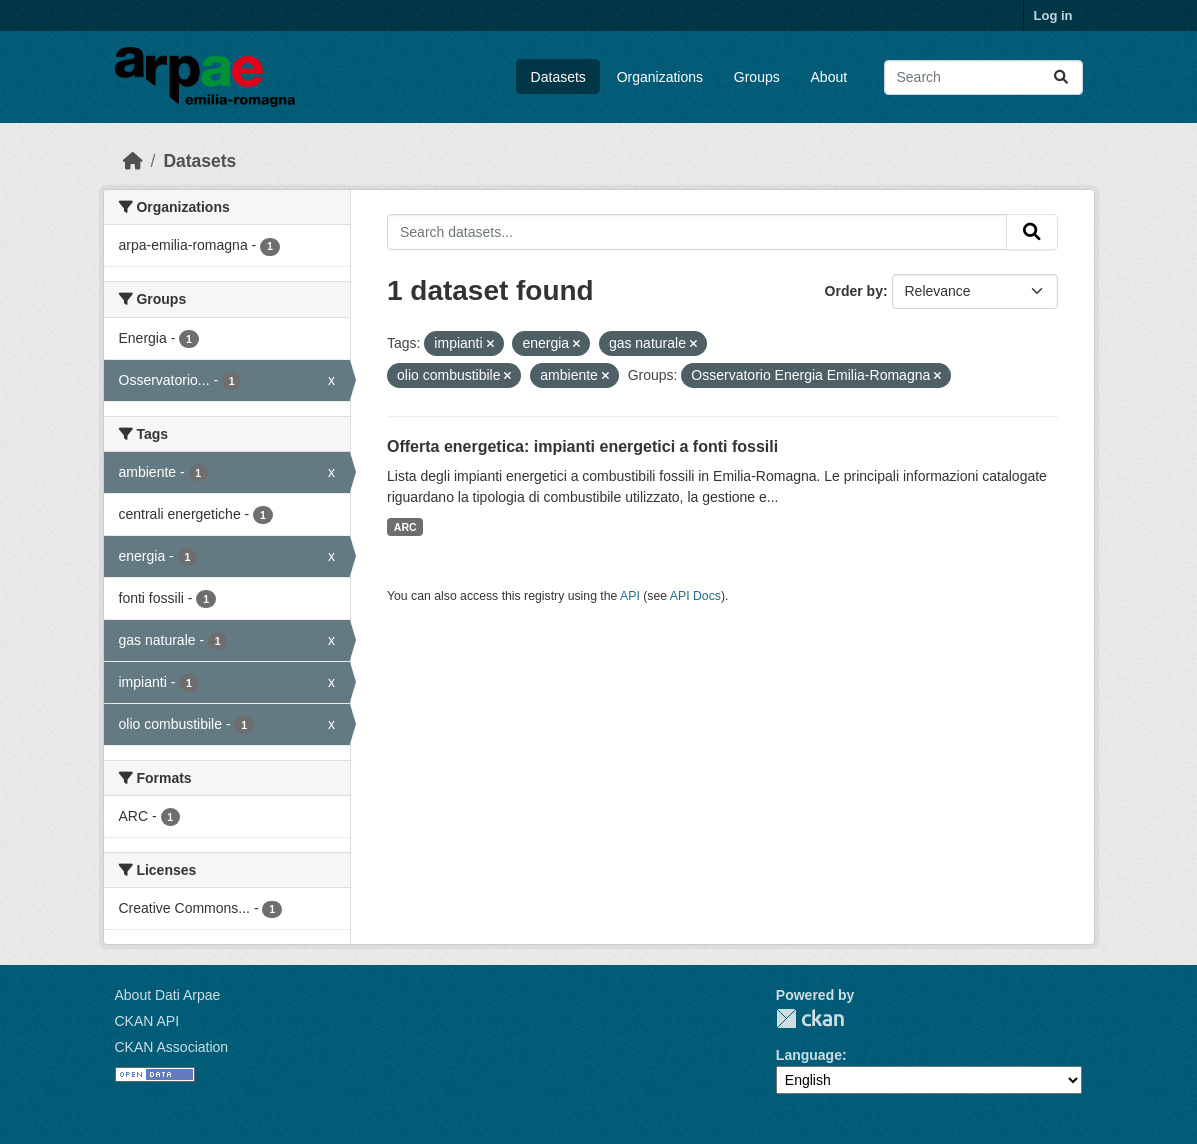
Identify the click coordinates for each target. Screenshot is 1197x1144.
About (829, 77)
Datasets (558, 77)
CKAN (810, 1018)
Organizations (660, 77)
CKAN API (147, 1021)
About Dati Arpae (168, 995)
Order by (854, 291)
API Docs (695, 596)
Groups (757, 77)
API (630, 596)
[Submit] (1061, 77)
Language (809, 1055)
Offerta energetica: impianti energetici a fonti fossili (582, 446)
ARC (405, 527)
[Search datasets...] (983, 77)
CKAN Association (172, 1047)
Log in (1053, 15)
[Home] (133, 161)
